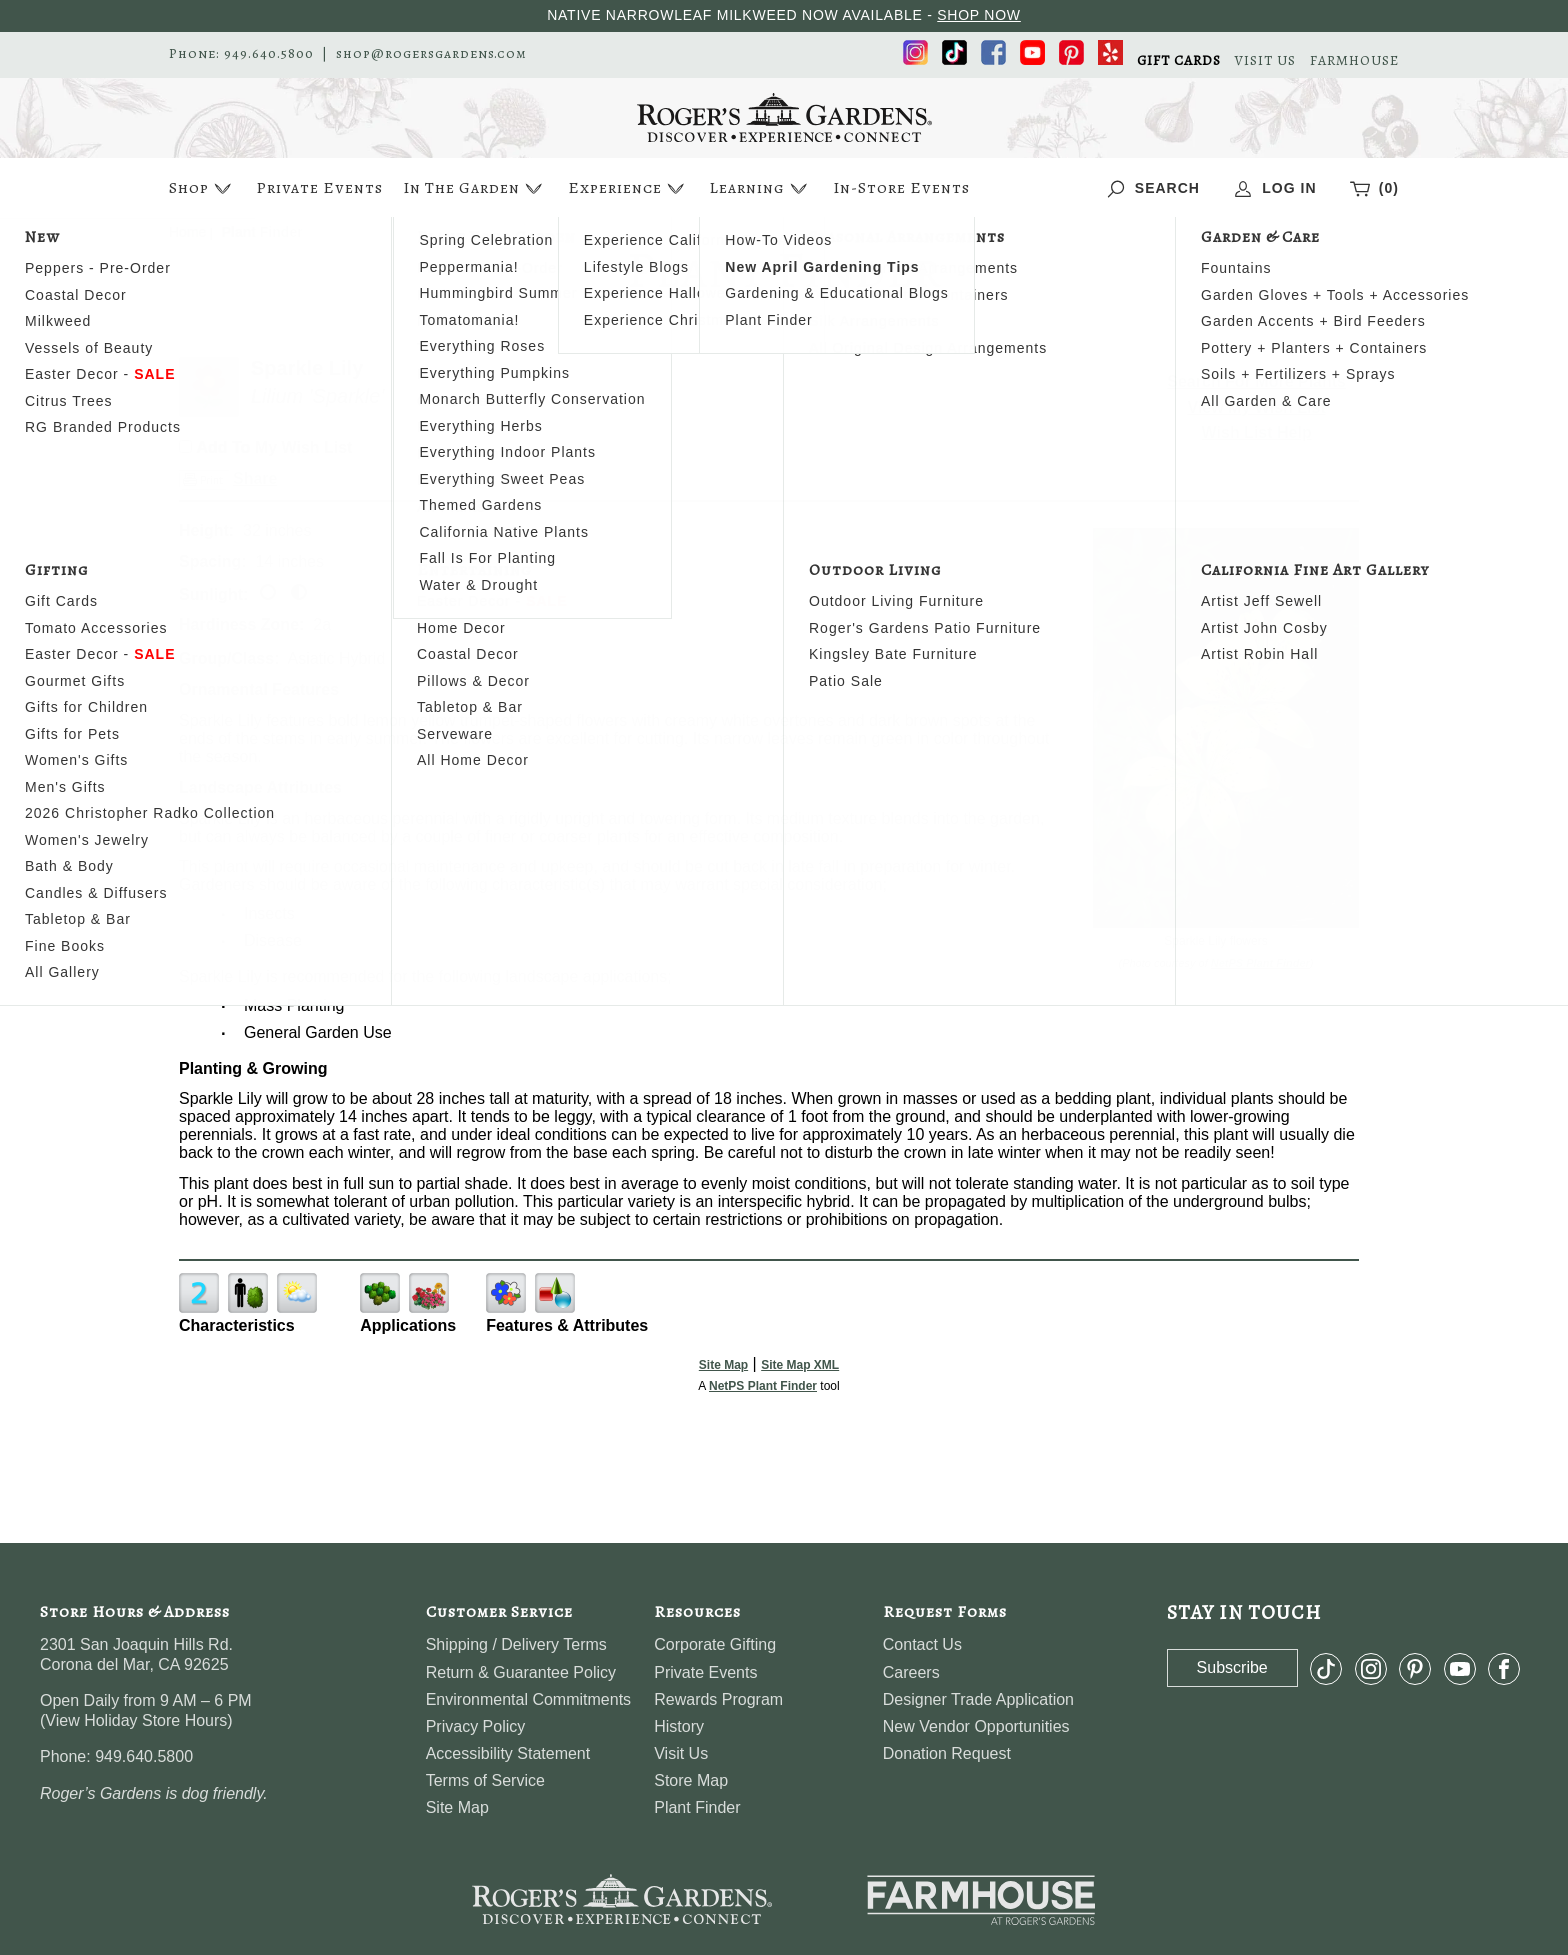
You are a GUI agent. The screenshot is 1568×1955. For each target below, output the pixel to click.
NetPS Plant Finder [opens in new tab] (763, 1386)
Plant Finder (697, 1807)
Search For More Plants (1256, 381)
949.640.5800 (269, 54)
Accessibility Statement (508, 1753)
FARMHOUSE (1354, 61)
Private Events (319, 188)
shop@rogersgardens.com (431, 54)
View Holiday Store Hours (136, 1720)
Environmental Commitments (528, 1699)
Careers (911, 1672)
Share (255, 478)
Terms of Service (485, 1780)
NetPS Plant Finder (1260, 963)
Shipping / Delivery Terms (516, 1644)
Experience (628, 188)
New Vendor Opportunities (976, 1726)
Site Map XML (800, 1365)
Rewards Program (718, 1699)
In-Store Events (901, 188)
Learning (760, 188)
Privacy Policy (476, 1726)
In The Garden (475, 188)
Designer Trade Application (978, 1699)
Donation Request (947, 1753)
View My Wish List (1257, 407)
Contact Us (922, 1644)
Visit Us (681, 1753)
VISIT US (1265, 61)
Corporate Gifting (715, 1644)
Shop (202, 188)
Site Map (723, 1365)
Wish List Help (1257, 432)
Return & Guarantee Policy (521, 1672)
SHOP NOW (979, 15)
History (679, 1726)
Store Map (691, 1780)
